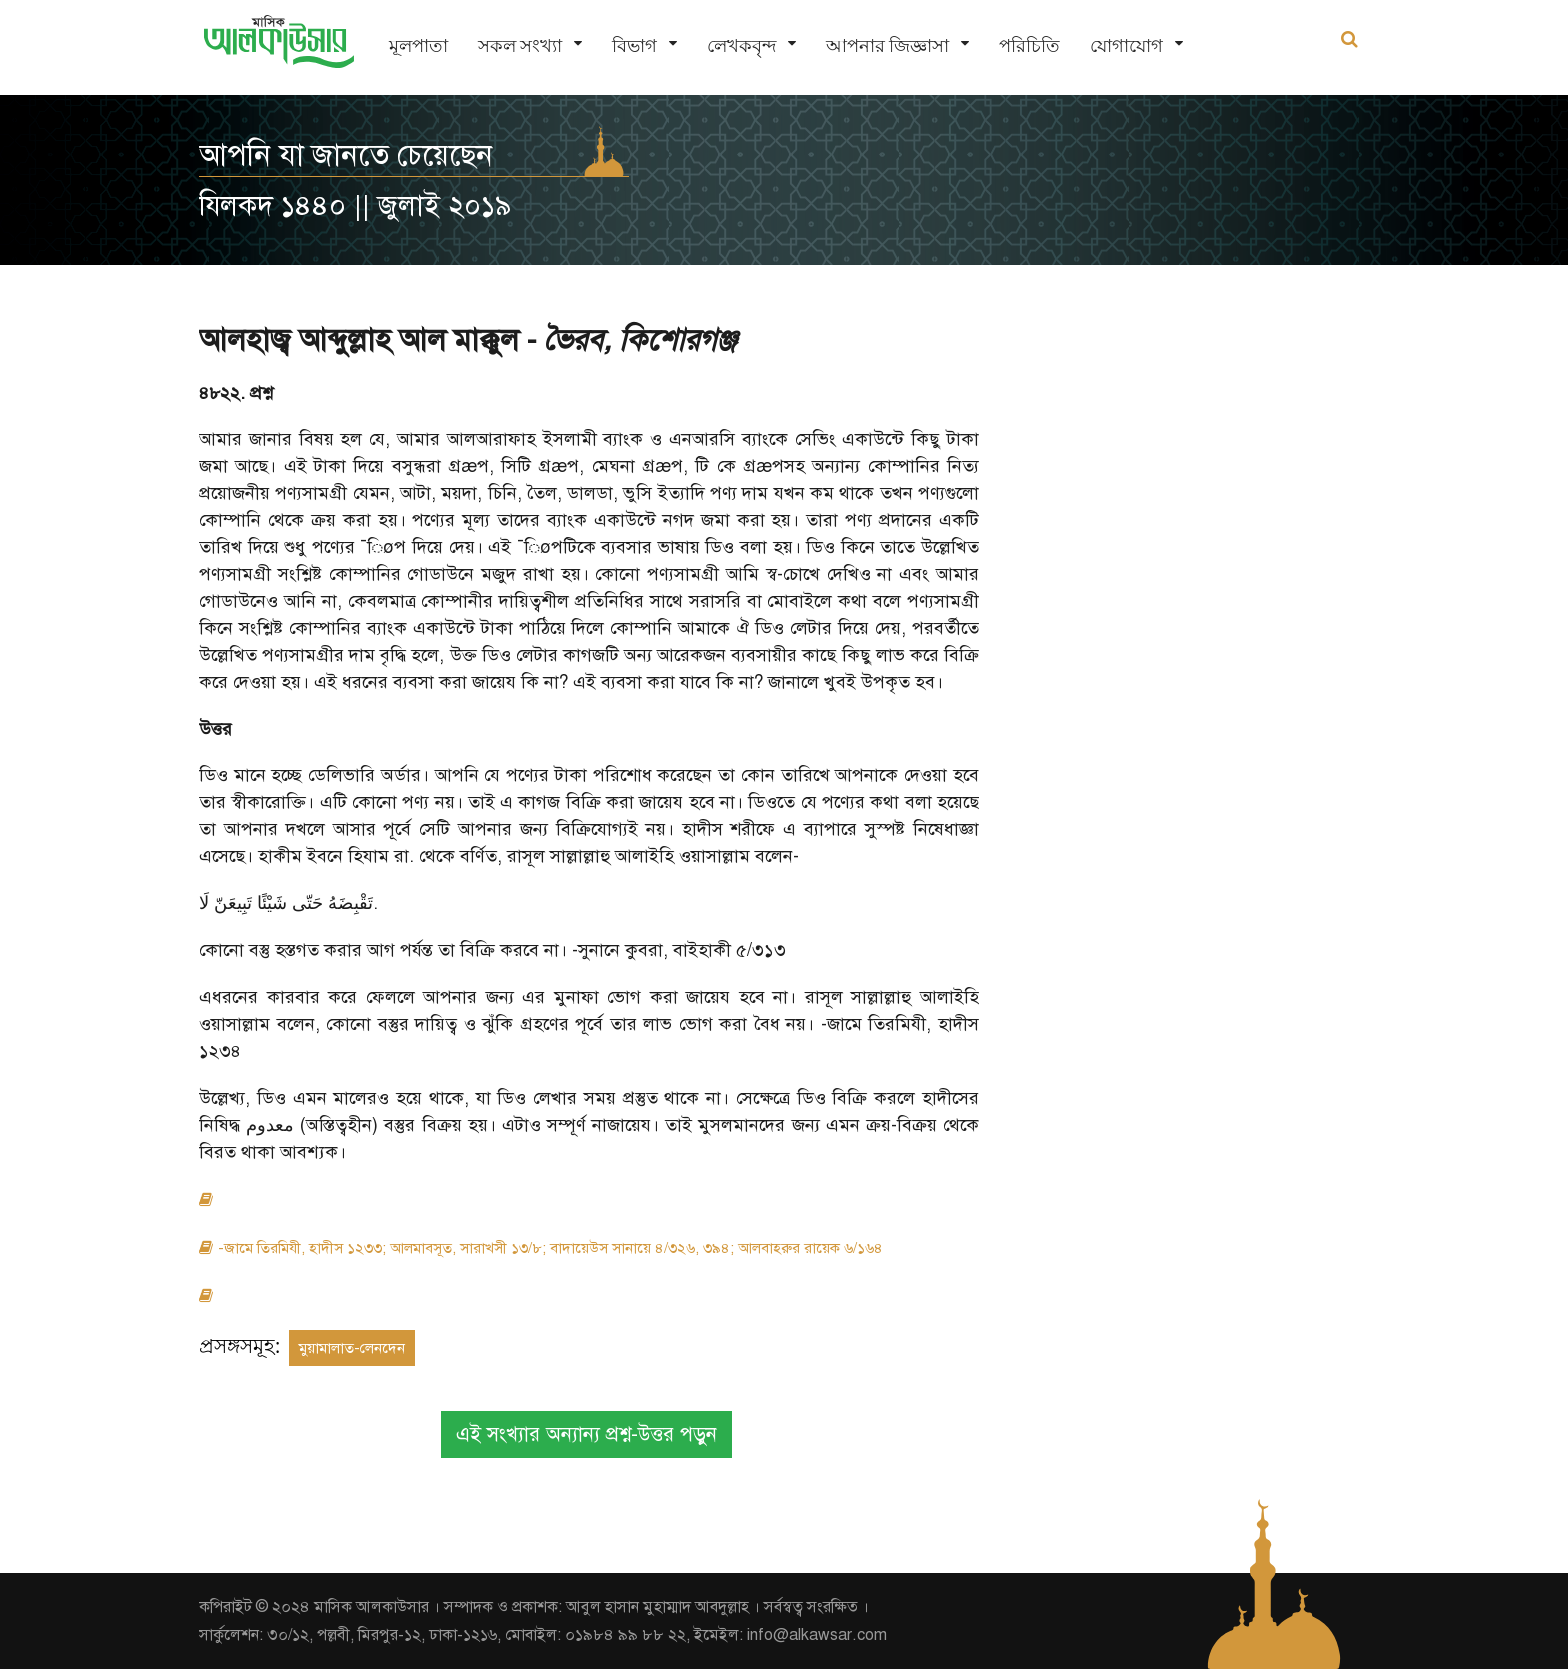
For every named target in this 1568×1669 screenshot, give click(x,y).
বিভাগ (634, 45)
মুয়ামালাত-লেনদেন (352, 1348)
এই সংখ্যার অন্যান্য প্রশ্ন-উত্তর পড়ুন (586, 1434)
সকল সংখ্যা (520, 45)
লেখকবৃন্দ (741, 45)
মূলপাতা (418, 45)
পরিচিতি (1029, 45)
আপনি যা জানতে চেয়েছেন (346, 155)
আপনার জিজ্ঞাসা (887, 45)
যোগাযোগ (1126, 45)
